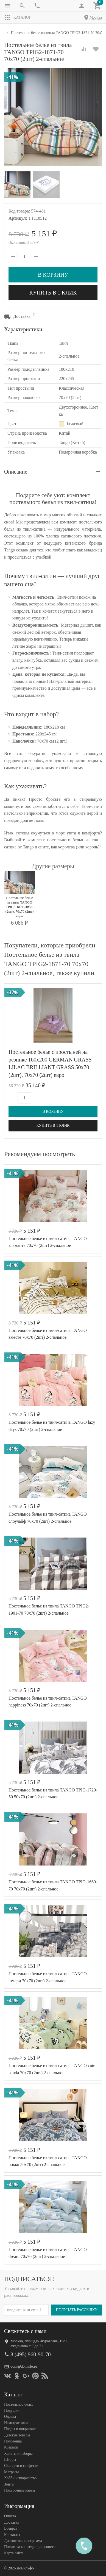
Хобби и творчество (20, 2478)
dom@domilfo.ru (23, 2366)
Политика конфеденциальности (29, 2547)
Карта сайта (14, 2553)
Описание (15, 472)
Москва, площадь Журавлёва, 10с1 (38, 2341)
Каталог (17, 17)
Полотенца (13, 2441)
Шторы (10, 2460)
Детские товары (17, 2435)
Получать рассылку (76, 2310)
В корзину (53, 275)
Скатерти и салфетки (21, 2466)
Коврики (11, 2447)
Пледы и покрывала (20, 2429)
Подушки (11, 2410)
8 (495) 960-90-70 (30, 2354)
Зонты (9, 2484)
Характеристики (23, 329)
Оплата (10, 2516)
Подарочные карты (19, 2490)
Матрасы (11, 2472)
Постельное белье (19, 2404)
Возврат (10, 2528)
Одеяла (10, 2416)
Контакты (12, 2535)
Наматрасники (16, 2423)
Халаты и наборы (18, 2454)
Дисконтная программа (23, 2541)
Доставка (11, 2522)
